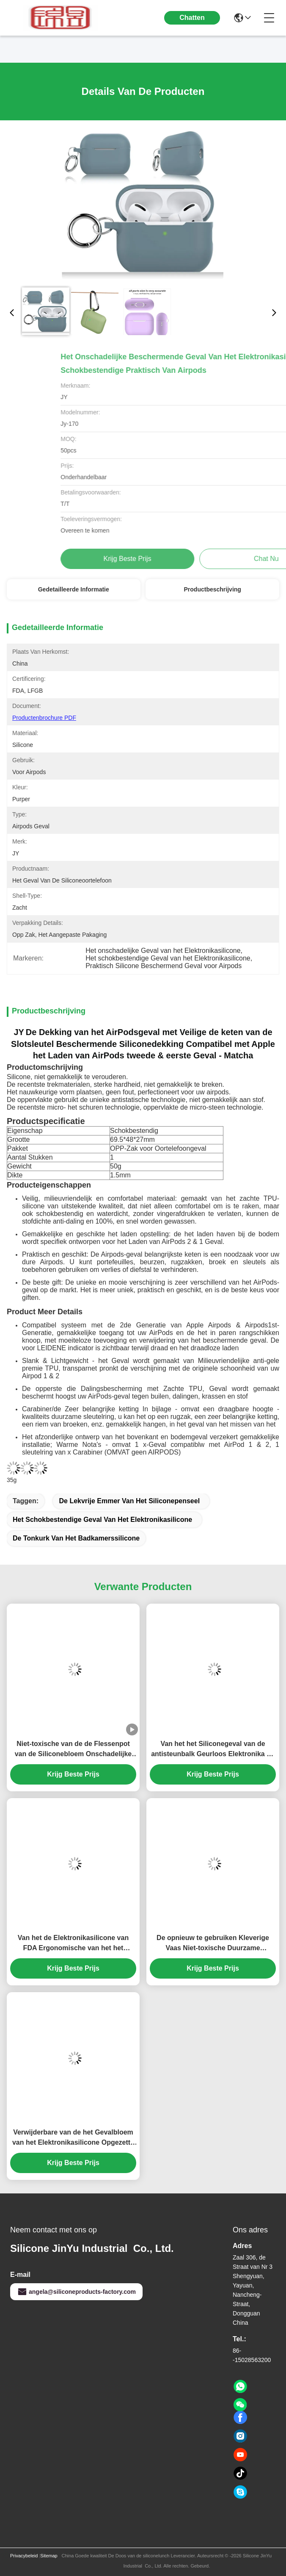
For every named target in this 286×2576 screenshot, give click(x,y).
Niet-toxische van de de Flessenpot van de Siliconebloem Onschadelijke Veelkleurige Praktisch (73, 1749)
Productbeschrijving (212, 589)
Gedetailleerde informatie (73, 589)
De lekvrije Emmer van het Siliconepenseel (129, 1501)
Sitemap (48, 2555)
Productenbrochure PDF (44, 717)
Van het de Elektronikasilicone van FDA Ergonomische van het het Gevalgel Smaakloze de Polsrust (73, 1943)
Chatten (192, 17)
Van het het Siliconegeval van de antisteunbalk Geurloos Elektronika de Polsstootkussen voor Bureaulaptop (213, 1749)
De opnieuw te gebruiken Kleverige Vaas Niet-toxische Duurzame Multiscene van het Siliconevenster (213, 1943)
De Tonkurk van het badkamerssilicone (76, 1538)
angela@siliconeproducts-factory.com (76, 2291)
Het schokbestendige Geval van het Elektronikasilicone (102, 1519)
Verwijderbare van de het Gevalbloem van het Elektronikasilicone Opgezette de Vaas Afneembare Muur (73, 2138)
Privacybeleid (24, 2555)
